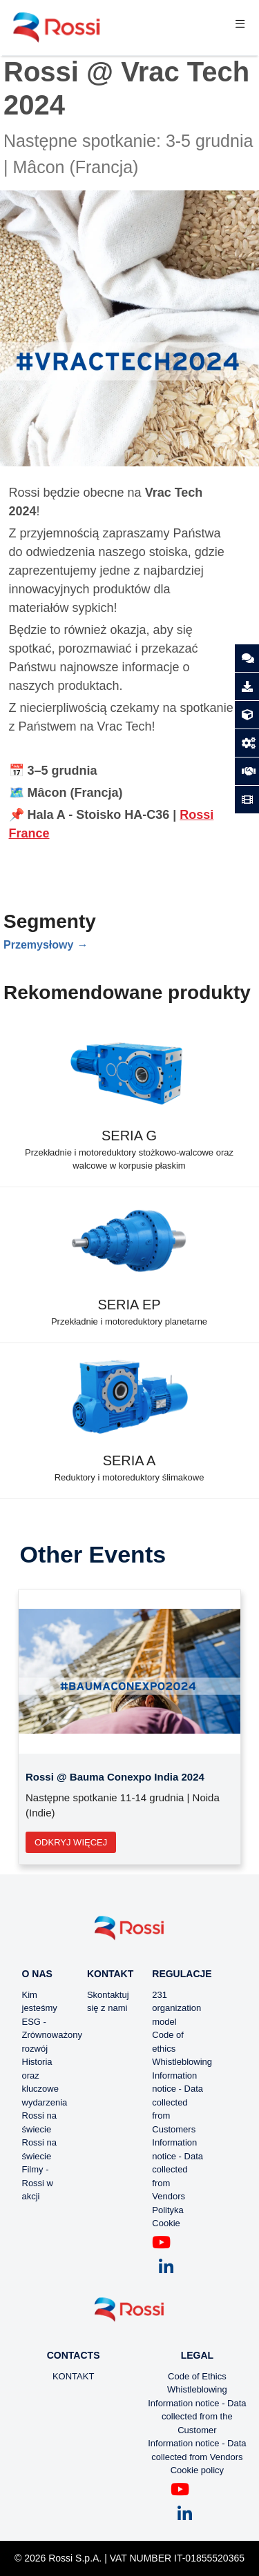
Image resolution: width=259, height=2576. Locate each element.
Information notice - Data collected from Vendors (177, 2169)
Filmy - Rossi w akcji (38, 2182)
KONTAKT (73, 2376)
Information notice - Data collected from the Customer (197, 2416)
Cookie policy (197, 2470)
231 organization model (176, 2008)
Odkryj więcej (71, 1842)
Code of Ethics (197, 2376)
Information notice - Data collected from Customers (177, 2102)
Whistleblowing (182, 2062)
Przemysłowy (38, 945)
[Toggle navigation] (240, 27)
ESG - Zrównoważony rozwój (52, 2035)
